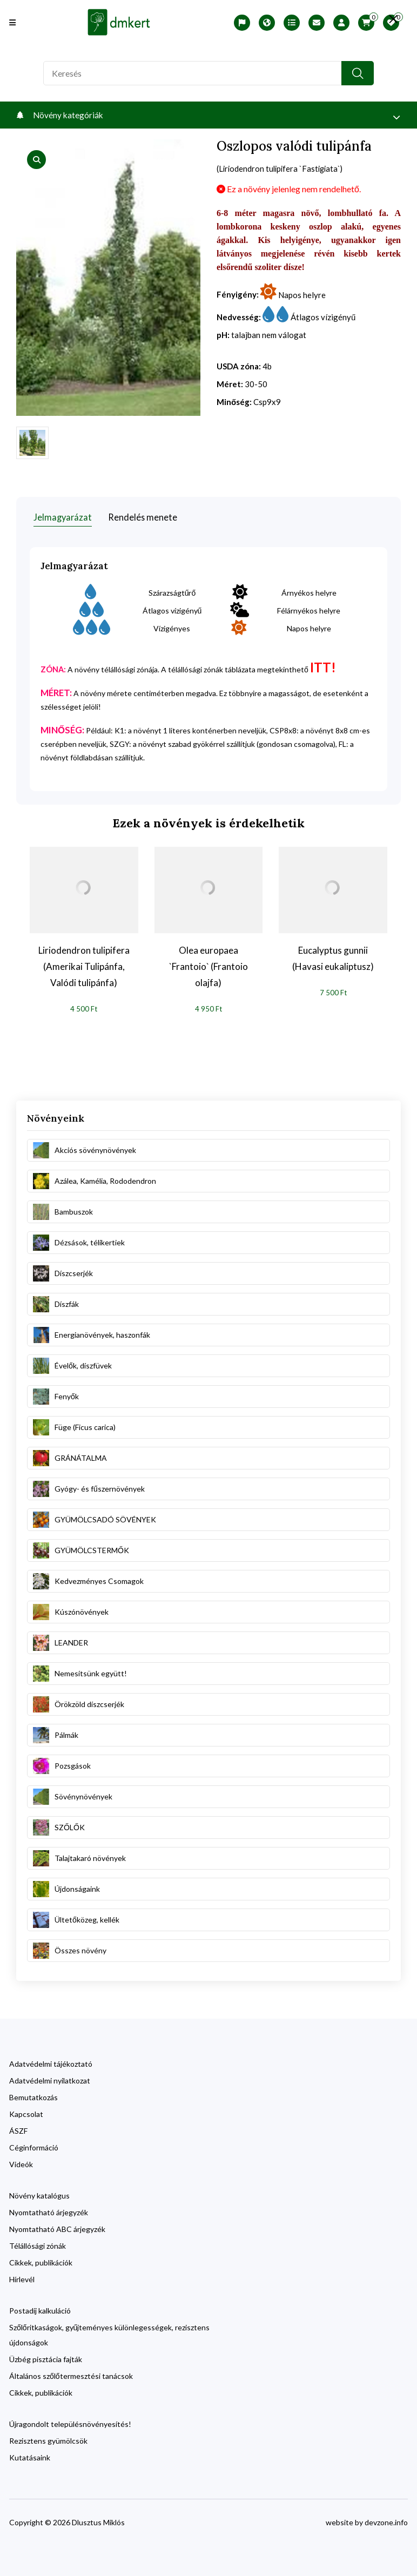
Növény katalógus (39, 2190)
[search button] (357, 73)
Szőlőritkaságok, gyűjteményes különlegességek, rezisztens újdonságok (109, 2330)
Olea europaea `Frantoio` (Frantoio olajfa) (208, 961)
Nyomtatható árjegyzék (48, 2207)
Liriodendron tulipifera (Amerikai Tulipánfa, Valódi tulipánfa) (84, 961)
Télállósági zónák (37, 2240)
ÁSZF (18, 2125)
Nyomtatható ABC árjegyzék (57, 2224)
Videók (21, 2159)
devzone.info (386, 2517)
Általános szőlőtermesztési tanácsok (71, 2371)
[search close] (385, 19)
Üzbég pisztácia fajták (45, 2354)
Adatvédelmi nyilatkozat (49, 2075)
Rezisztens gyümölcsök (48, 2435)
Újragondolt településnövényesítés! (70, 2419)
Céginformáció (33, 2142)
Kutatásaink (29, 2452)
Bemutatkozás (33, 2092)
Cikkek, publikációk (40, 2257)
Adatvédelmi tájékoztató (50, 2059)
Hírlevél (22, 2274)
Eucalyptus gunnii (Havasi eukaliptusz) (333, 953)
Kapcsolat (26, 2109)
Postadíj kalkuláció (40, 2305)
